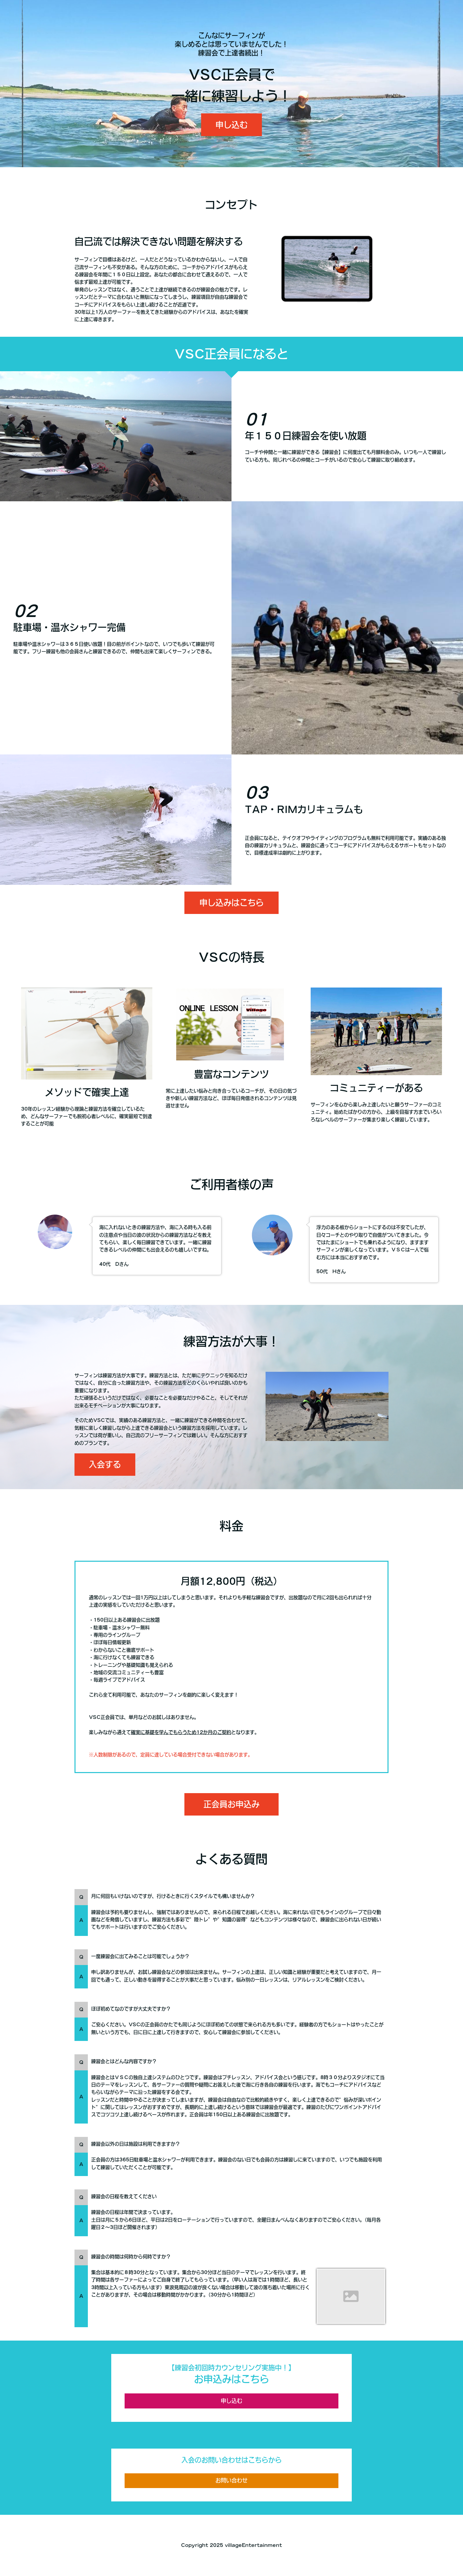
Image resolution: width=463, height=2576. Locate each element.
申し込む (231, 125)
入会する (105, 1464)
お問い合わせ (231, 2480)
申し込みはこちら (231, 903)
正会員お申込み (231, 1804)
